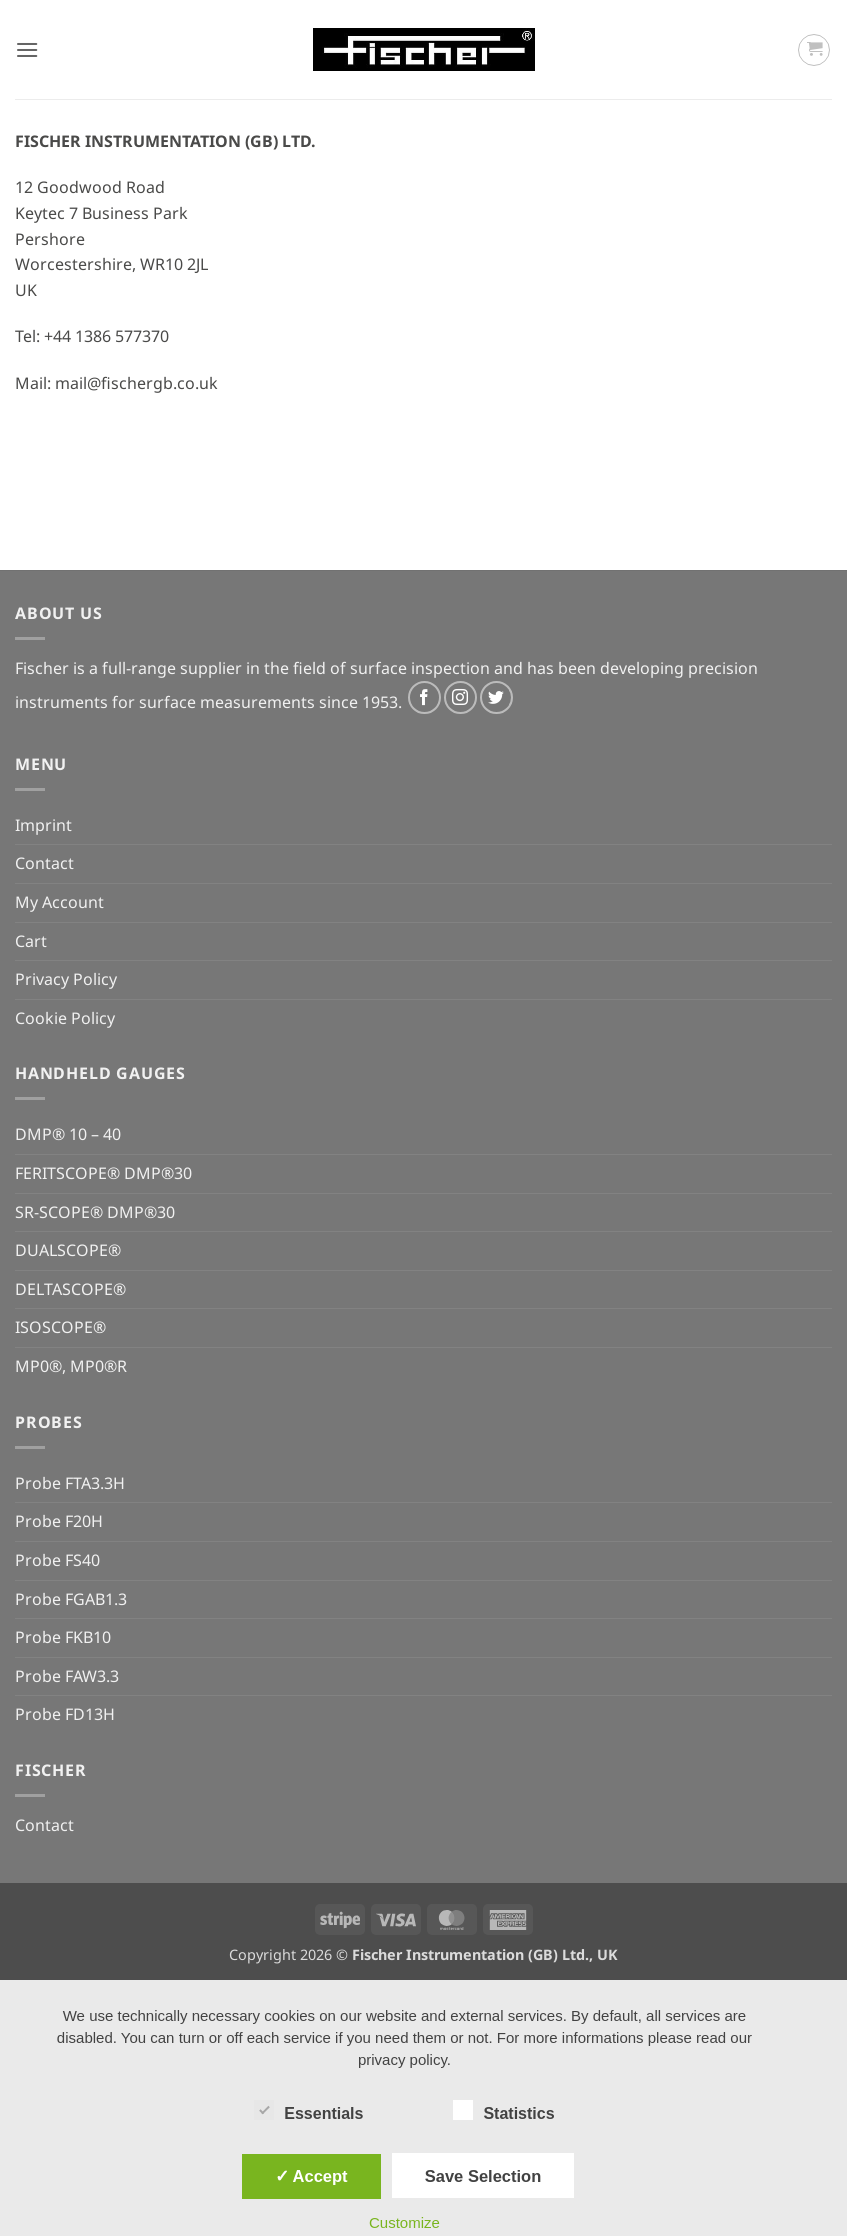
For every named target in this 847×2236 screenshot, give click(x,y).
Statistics (503, 2111)
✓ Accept (311, 2176)
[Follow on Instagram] (460, 697)
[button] (27, 49)
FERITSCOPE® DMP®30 (103, 1173)
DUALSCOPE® (68, 1250)
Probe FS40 (57, 1560)
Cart (31, 941)
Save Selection (483, 2176)
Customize (404, 2222)
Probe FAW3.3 (67, 1676)
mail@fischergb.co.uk (136, 383)
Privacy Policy (66, 979)
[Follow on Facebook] (424, 697)
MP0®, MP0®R (71, 1366)
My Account (59, 902)
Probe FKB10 (63, 1637)
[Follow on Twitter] (496, 697)
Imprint (43, 825)
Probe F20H (59, 1521)
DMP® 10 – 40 (68, 1134)
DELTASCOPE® (70, 1289)
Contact (44, 863)
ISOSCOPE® (60, 1327)
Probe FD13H (65, 1714)
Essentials (308, 2111)
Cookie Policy (65, 1018)
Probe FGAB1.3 (71, 1599)
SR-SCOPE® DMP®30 (95, 1212)
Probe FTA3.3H (70, 1483)
